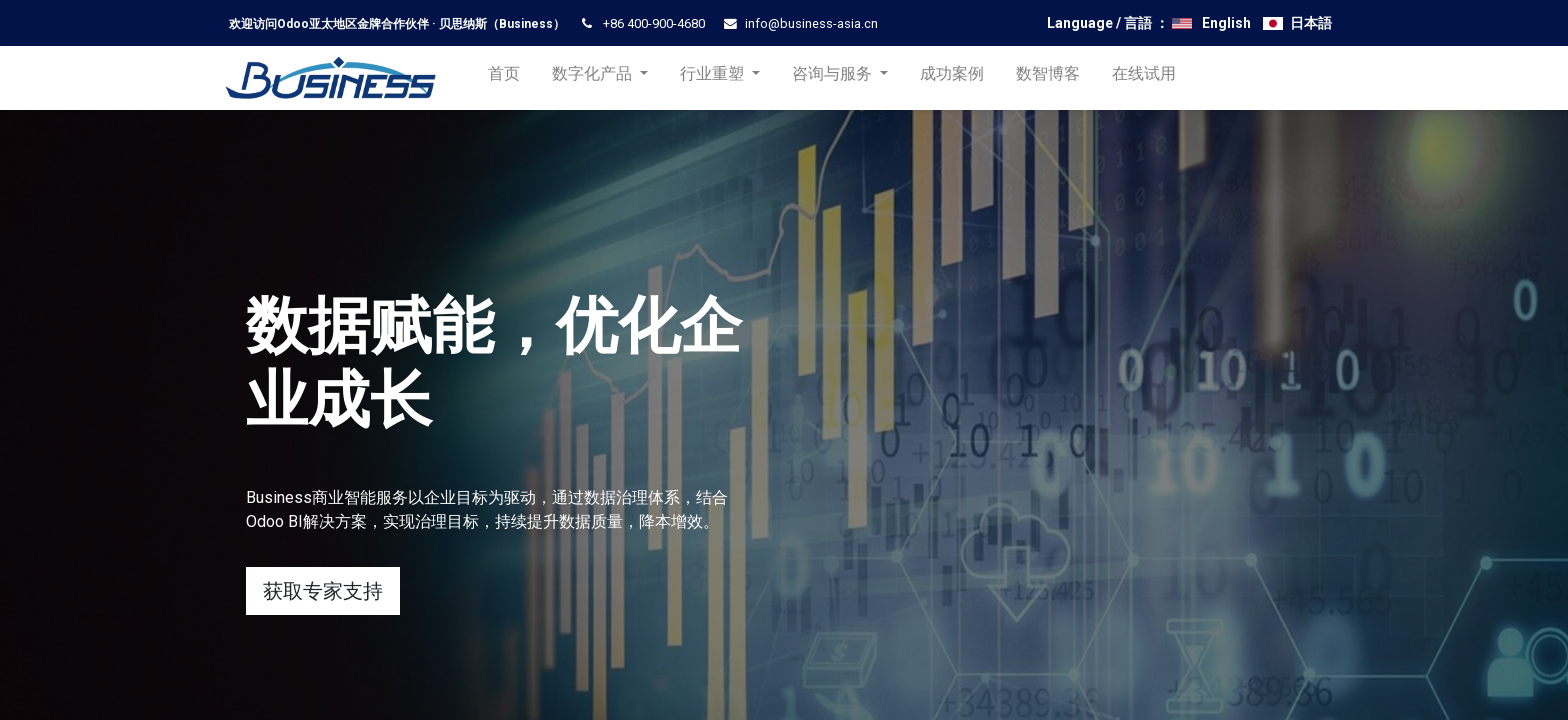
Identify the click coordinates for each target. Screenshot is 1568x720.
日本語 (1311, 23)
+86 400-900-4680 (654, 23)
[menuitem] (512, 78)
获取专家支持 (323, 591)
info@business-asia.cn (811, 23)
